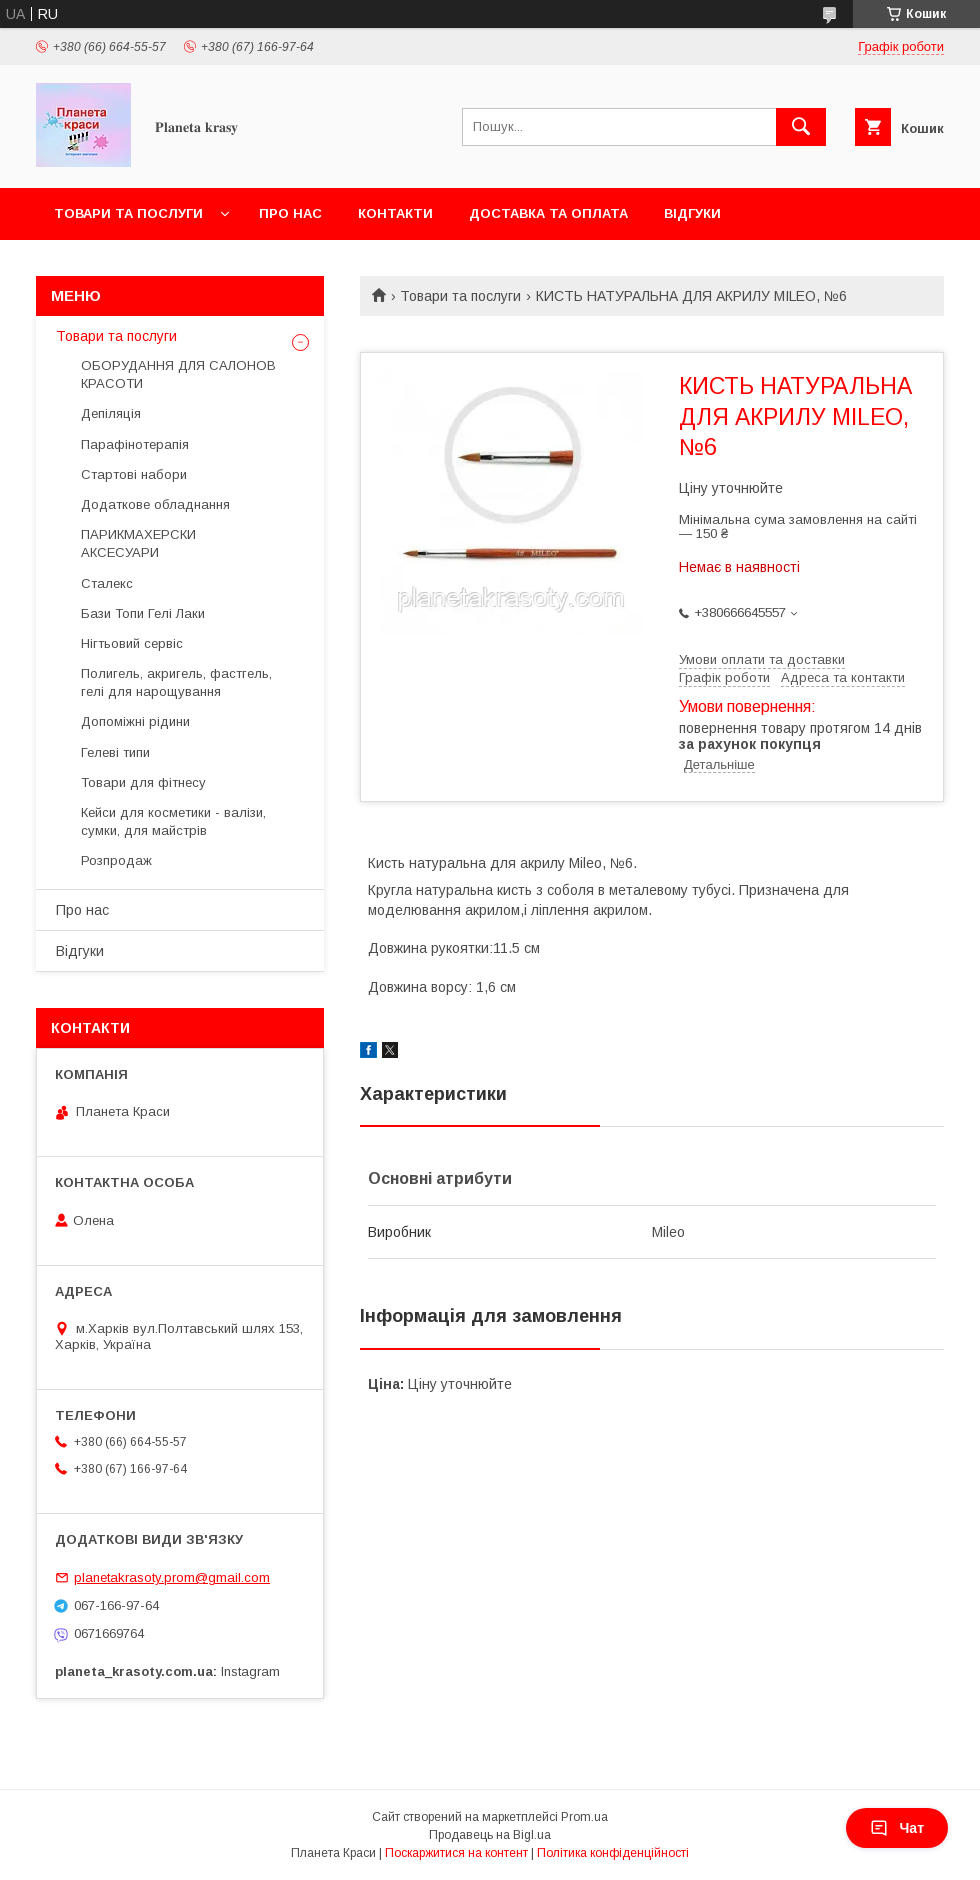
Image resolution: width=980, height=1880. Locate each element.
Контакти (395, 213)
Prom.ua (584, 1817)
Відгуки (692, 213)
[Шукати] (801, 127)
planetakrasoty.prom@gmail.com (172, 1577)
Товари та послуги (128, 213)
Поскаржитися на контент (456, 1853)
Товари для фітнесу (143, 782)
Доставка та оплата (548, 213)
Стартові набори (134, 474)
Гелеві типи (115, 752)
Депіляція (111, 413)
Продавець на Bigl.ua (490, 1835)
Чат (897, 1828)
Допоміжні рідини (135, 721)
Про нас (290, 213)
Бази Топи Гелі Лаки (143, 613)
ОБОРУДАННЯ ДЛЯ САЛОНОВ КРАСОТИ (178, 374)
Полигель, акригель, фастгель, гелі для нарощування (176, 682)
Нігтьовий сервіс (132, 643)
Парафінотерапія (135, 444)
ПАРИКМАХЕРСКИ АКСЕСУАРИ (138, 543)
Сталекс (107, 583)
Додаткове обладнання (155, 504)
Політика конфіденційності (613, 1853)
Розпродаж (116, 860)
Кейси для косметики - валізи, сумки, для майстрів (173, 821)
